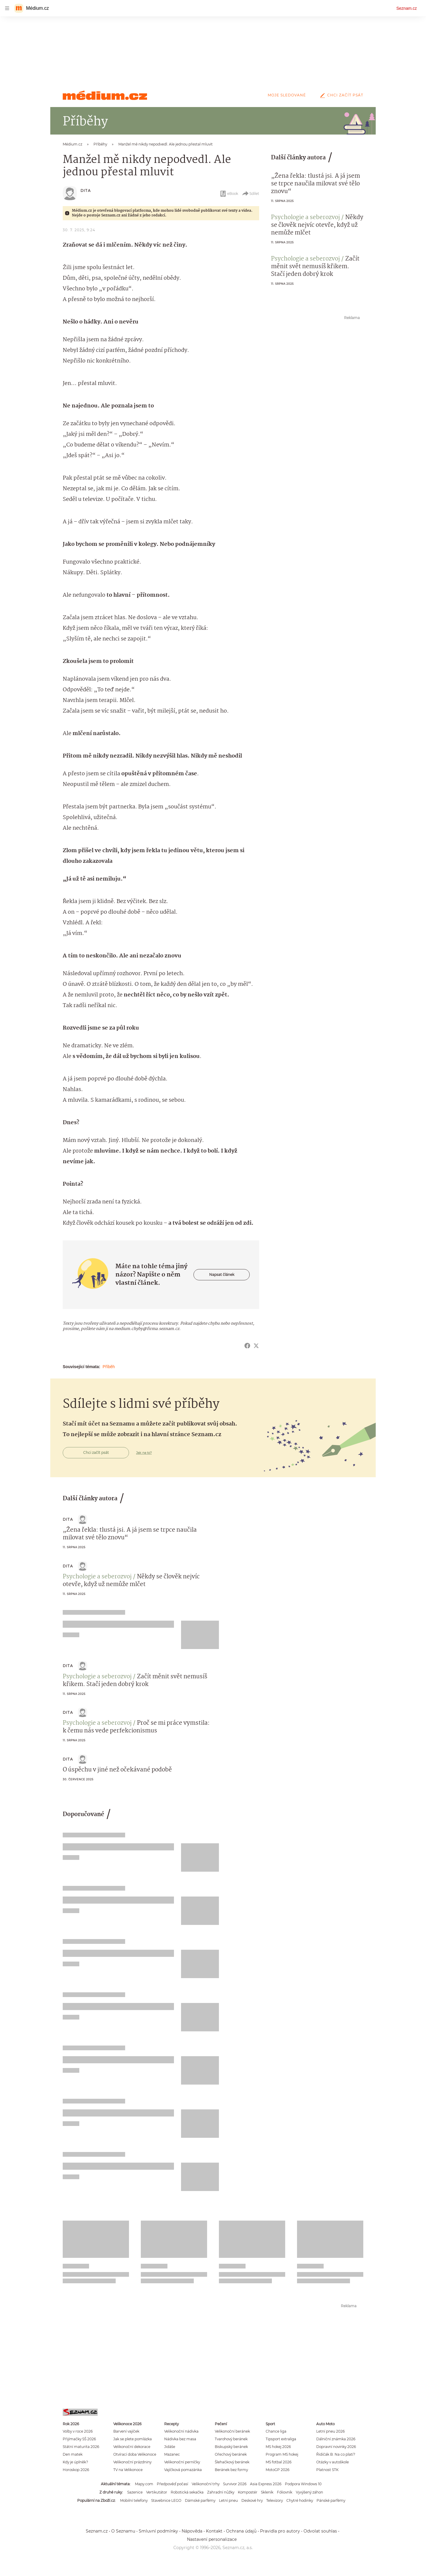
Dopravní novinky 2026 (336, 2446)
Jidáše (169, 2446)
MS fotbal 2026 (278, 2462)
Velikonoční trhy (206, 2484)
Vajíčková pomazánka (183, 2469)
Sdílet (250, 193)
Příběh (109, 1366)
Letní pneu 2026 (330, 2431)
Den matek (73, 2454)
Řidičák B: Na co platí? (335, 2454)
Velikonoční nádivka (181, 2431)
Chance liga (276, 2431)
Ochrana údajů (241, 2531)
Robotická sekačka (187, 2492)
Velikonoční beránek (232, 2431)
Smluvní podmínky (158, 2531)
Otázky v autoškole (332, 2462)
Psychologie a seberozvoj (305, 217)
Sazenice (135, 2492)
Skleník (267, 2492)
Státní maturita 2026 (81, 2446)
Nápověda (192, 2531)
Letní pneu (228, 2500)
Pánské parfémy (331, 2500)
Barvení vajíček (126, 2431)
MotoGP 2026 (277, 2469)
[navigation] (7, 8)
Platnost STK (327, 2469)
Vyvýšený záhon (309, 2492)
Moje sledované (287, 95)
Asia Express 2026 (265, 2484)
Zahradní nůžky (220, 2492)
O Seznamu (123, 2531)
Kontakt (214, 2531)
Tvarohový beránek (231, 2439)
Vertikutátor (156, 2492)
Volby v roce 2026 (78, 2431)
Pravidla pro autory (280, 2531)
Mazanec (172, 2454)
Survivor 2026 (234, 2484)
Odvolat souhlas (320, 2531)
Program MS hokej (282, 2454)
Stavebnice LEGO (166, 2500)
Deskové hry (252, 2500)
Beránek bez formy (231, 2469)
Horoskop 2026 (76, 2469)
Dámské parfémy (200, 2500)
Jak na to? (144, 1453)
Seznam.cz (406, 8)
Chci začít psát (340, 95)
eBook (229, 193)
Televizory (274, 2500)
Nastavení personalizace (212, 2539)
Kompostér (247, 2492)
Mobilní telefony (134, 2500)
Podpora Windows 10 (303, 2484)
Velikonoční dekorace (131, 2446)
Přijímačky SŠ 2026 (79, 2439)
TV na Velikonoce (128, 2469)
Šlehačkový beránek (232, 2462)
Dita (85, 190)
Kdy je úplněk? (75, 2462)
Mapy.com (144, 2484)
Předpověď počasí (172, 2484)
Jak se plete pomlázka (132, 2439)
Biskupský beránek (231, 2446)
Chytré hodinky (299, 2500)
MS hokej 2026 (278, 2446)
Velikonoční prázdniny (132, 2462)
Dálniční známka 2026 (335, 2439)
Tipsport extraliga (281, 2439)
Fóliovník (284, 2492)
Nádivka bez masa (180, 2439)
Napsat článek (221, 1274)
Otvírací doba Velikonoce (134, 2454)
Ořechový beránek (231, 2454)
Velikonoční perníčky (182, 2462)
